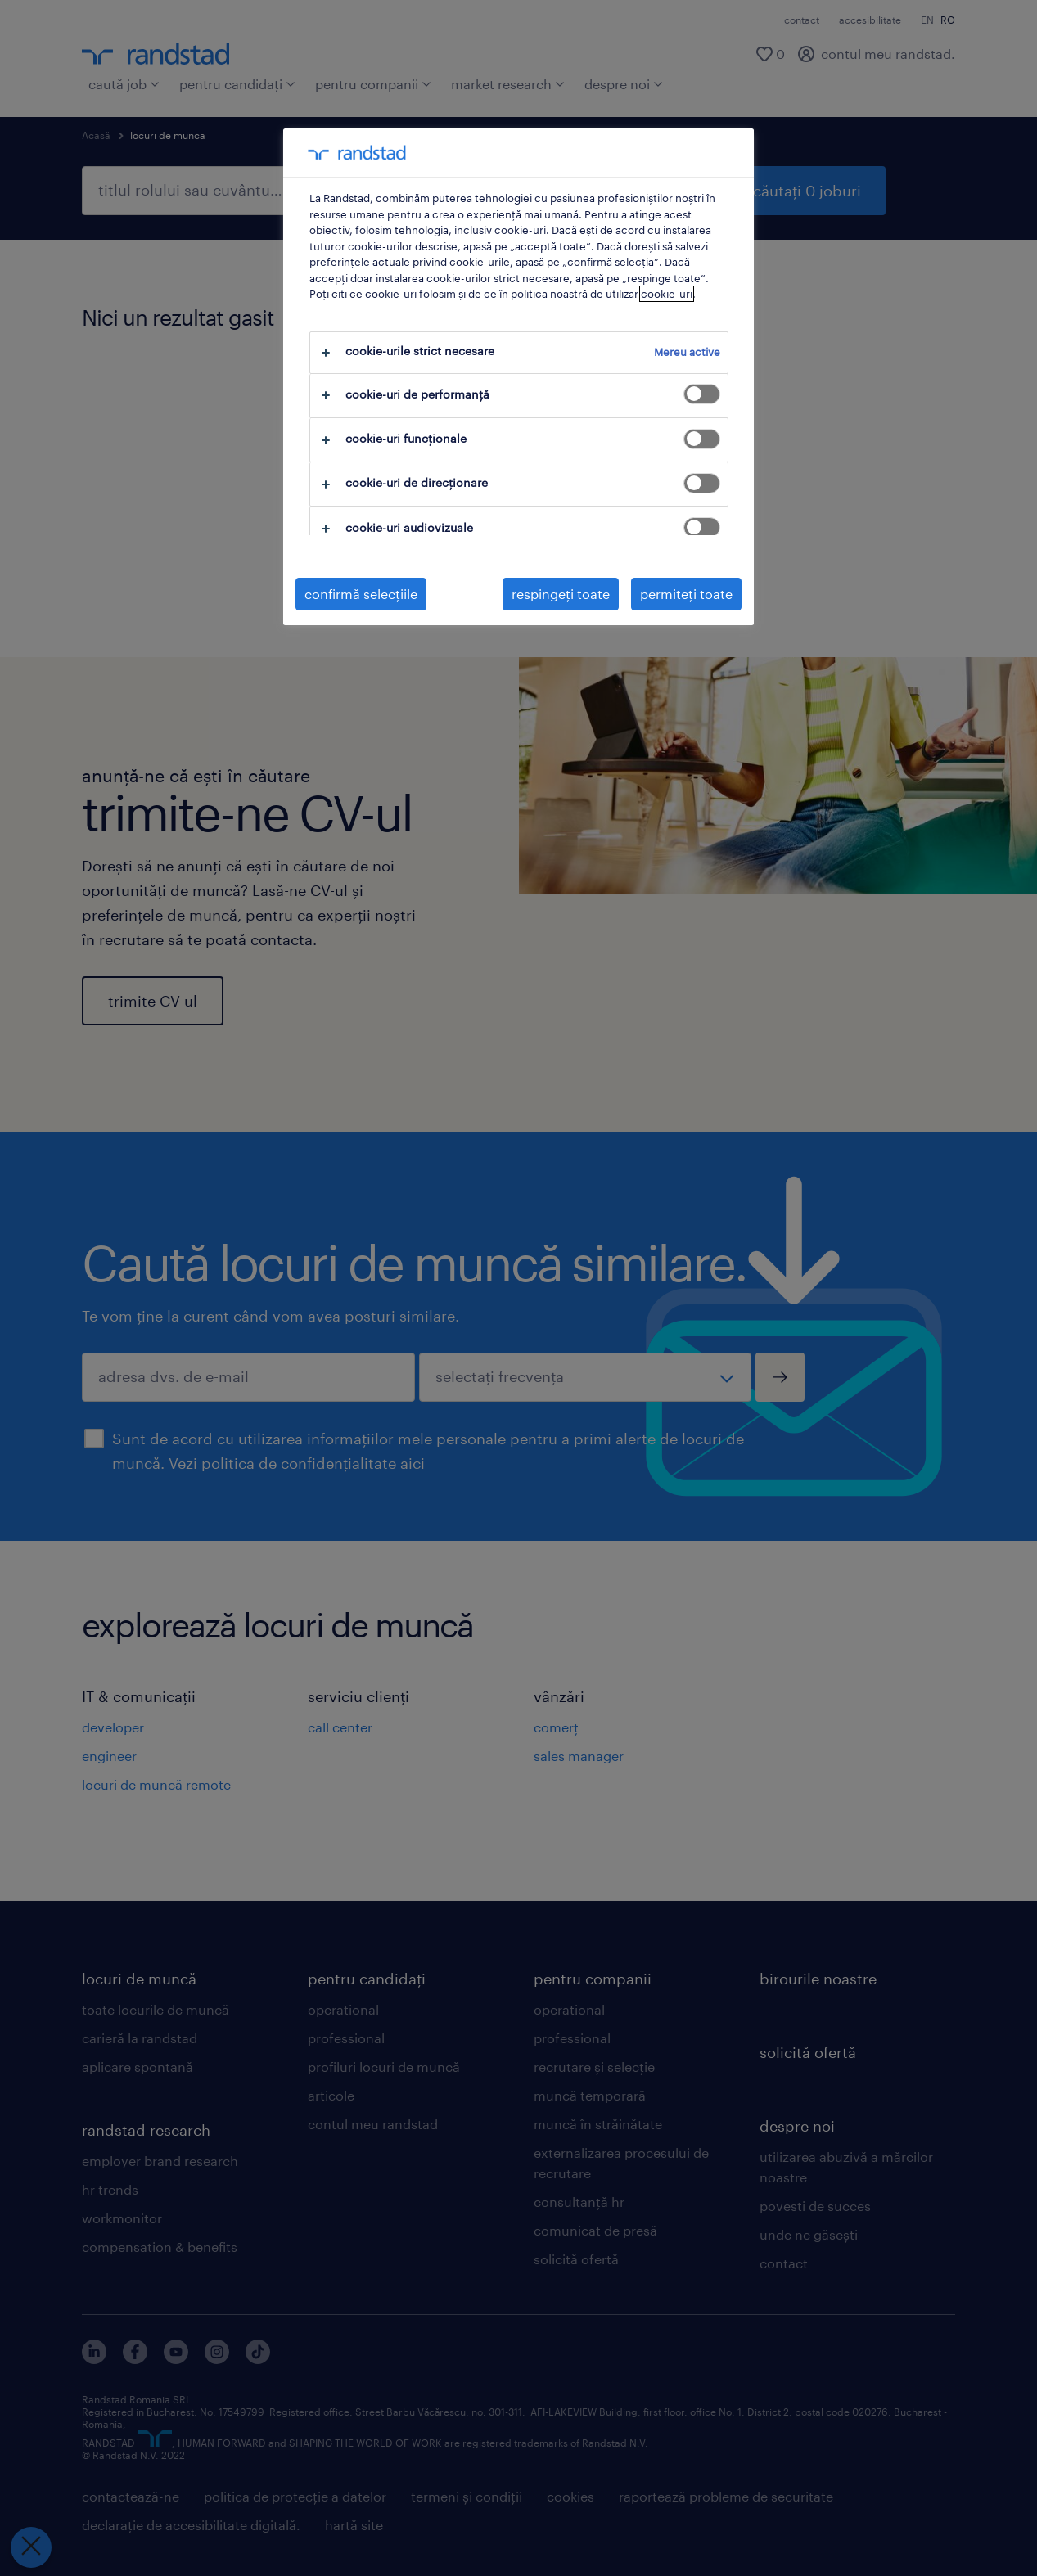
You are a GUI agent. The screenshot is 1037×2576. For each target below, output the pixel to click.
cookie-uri (666, 293)
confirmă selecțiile (360, 593)
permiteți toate (686, 593)
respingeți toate (561, 593)
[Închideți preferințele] (31, 2547)
